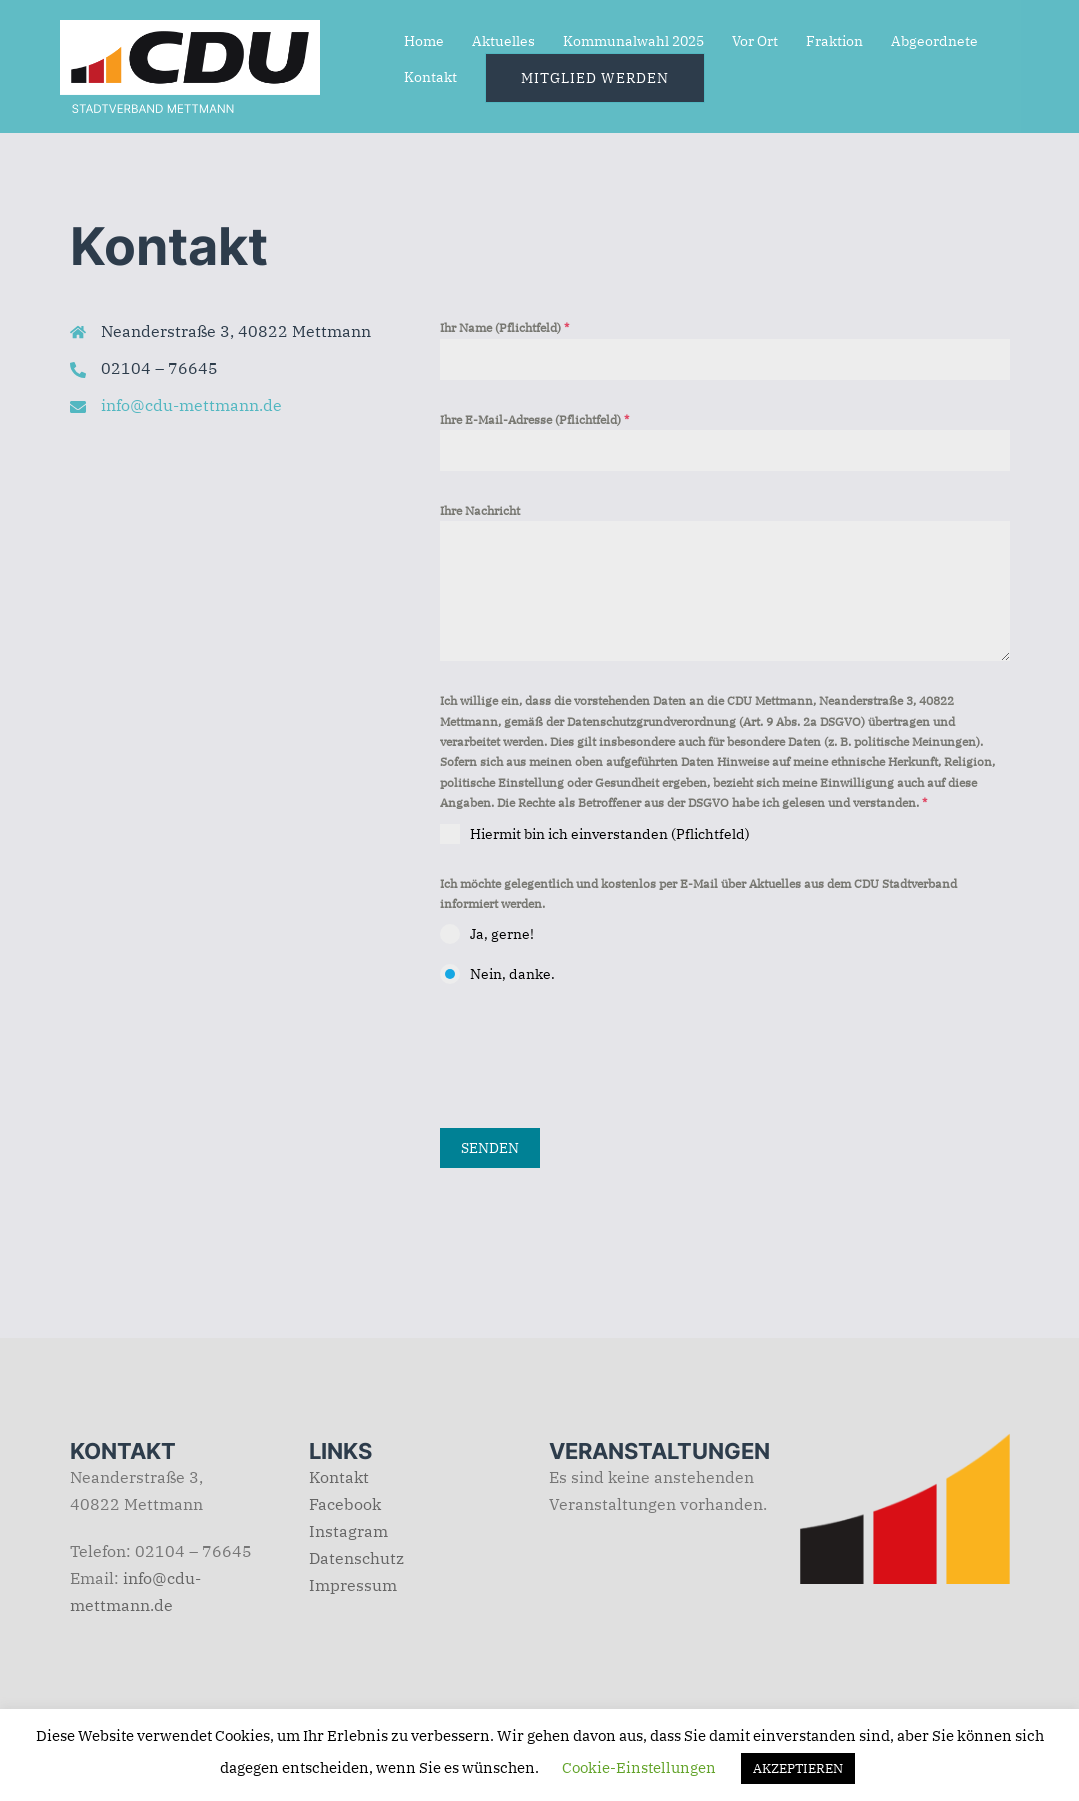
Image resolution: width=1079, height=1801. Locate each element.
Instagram (348, 1531)
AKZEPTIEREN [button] (798, 1768)
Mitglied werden (595, 78)
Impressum (353, 1585)
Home (424, 41)
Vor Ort (755, 41)
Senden (490, 1148)
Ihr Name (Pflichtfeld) (504, 327)
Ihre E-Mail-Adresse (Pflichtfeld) (534, 419)
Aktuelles (503, 41)
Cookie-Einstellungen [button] (639, 1767)
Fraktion (834, 41)
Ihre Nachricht (480, 510)
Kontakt (430, 77)
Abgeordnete (934, 41)
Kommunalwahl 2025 (633, 41)
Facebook (345, 1504)
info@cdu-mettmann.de (191, 405)
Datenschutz (356, 1558)
